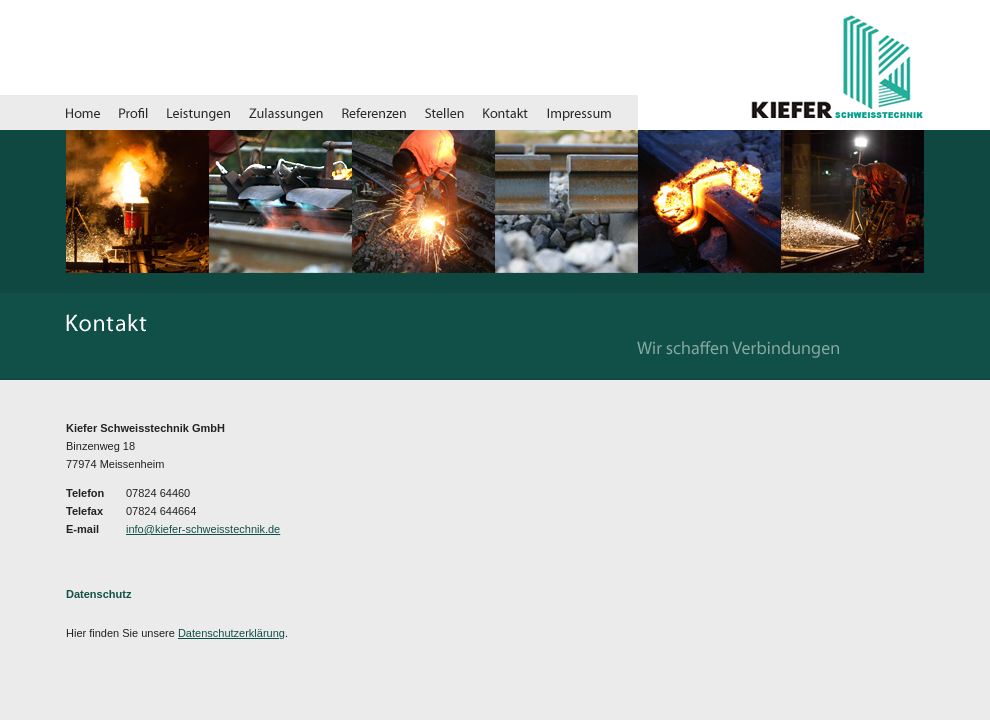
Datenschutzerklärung (231, 633)
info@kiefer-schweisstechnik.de (203, 529)
